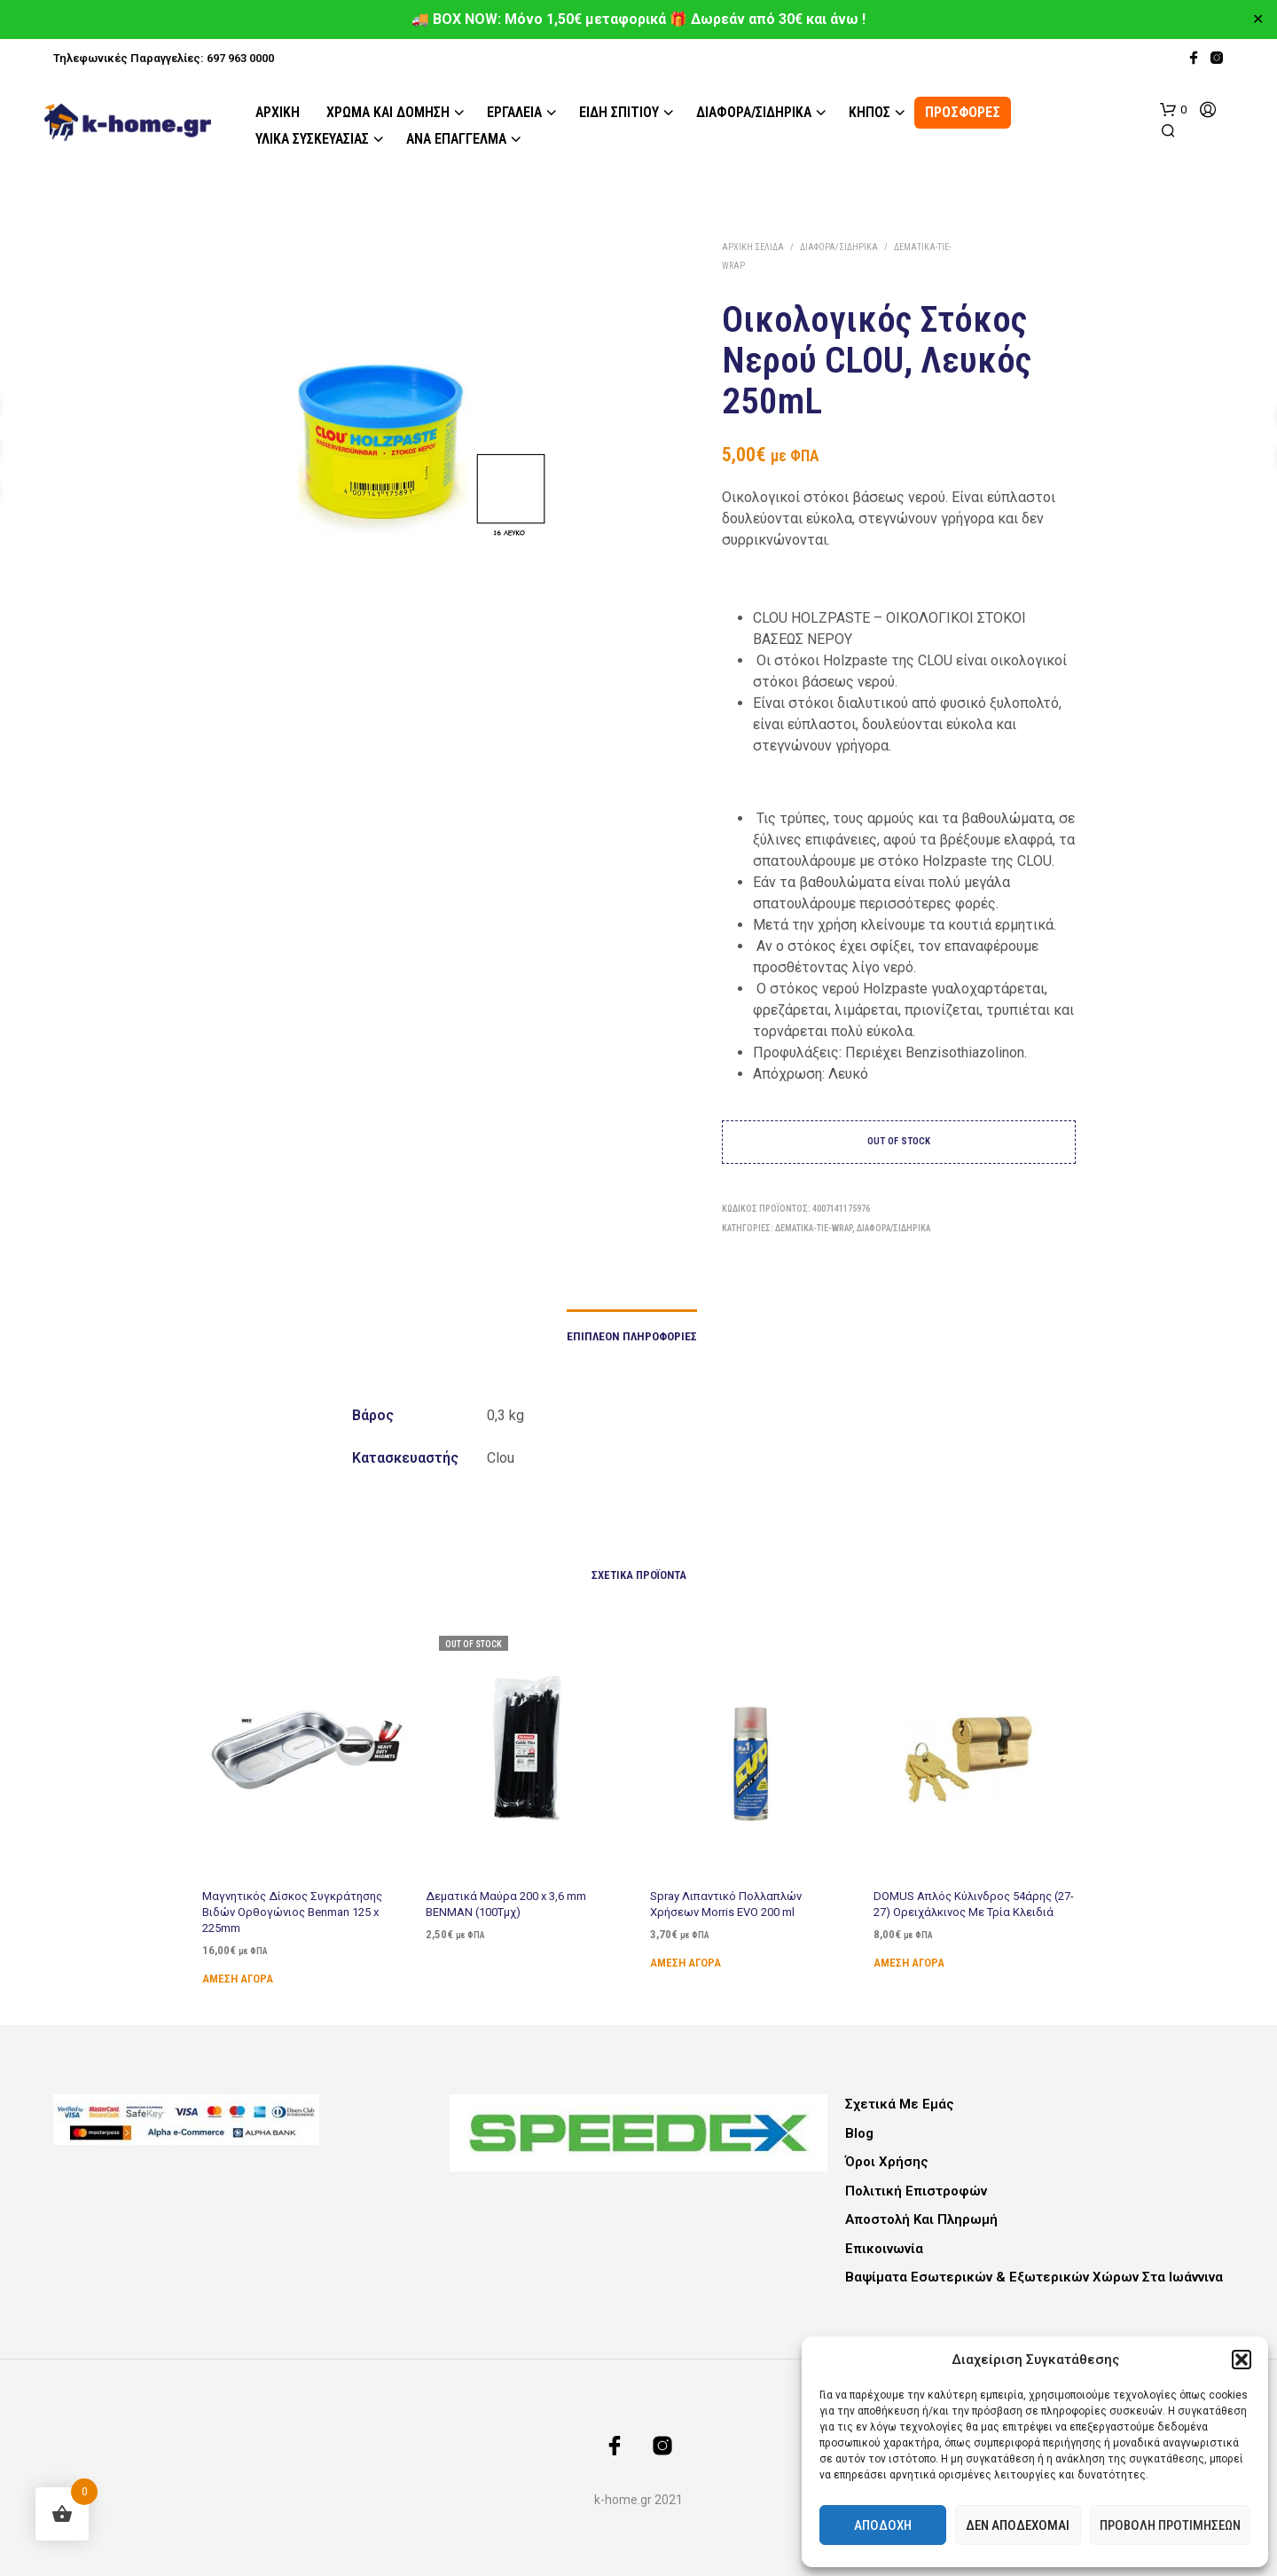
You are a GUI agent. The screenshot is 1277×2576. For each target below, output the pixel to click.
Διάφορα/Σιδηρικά (753, 112)
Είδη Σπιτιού (619, 112)
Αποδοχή (883, 2525)
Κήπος (869, 112)
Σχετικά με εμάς (899, 2104)
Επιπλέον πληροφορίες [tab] (632, 1336)
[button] (1241, 2359)
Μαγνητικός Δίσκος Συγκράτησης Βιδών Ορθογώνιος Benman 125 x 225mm (291, 1911)
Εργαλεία (514, 112)
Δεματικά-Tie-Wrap (813, 1228)
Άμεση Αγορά (237, 1977)
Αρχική (277, 112)
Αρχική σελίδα (753, 247)
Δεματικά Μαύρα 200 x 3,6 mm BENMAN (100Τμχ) (507, 1897)
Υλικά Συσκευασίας (312, 138)
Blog (859, 2133)
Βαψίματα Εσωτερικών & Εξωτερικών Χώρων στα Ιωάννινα (1034, 2277)
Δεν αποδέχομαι (1017, 2525)
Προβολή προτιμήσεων (1170, 2525)
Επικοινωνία (884, 2249)
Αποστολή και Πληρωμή (921, 2219)
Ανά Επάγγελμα (456, 138)
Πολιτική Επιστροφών (916, 2191)
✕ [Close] (1258, 19)
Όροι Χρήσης (886, 2162)
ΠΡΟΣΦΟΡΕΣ (962, 112)
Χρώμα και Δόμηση (388, 112)
